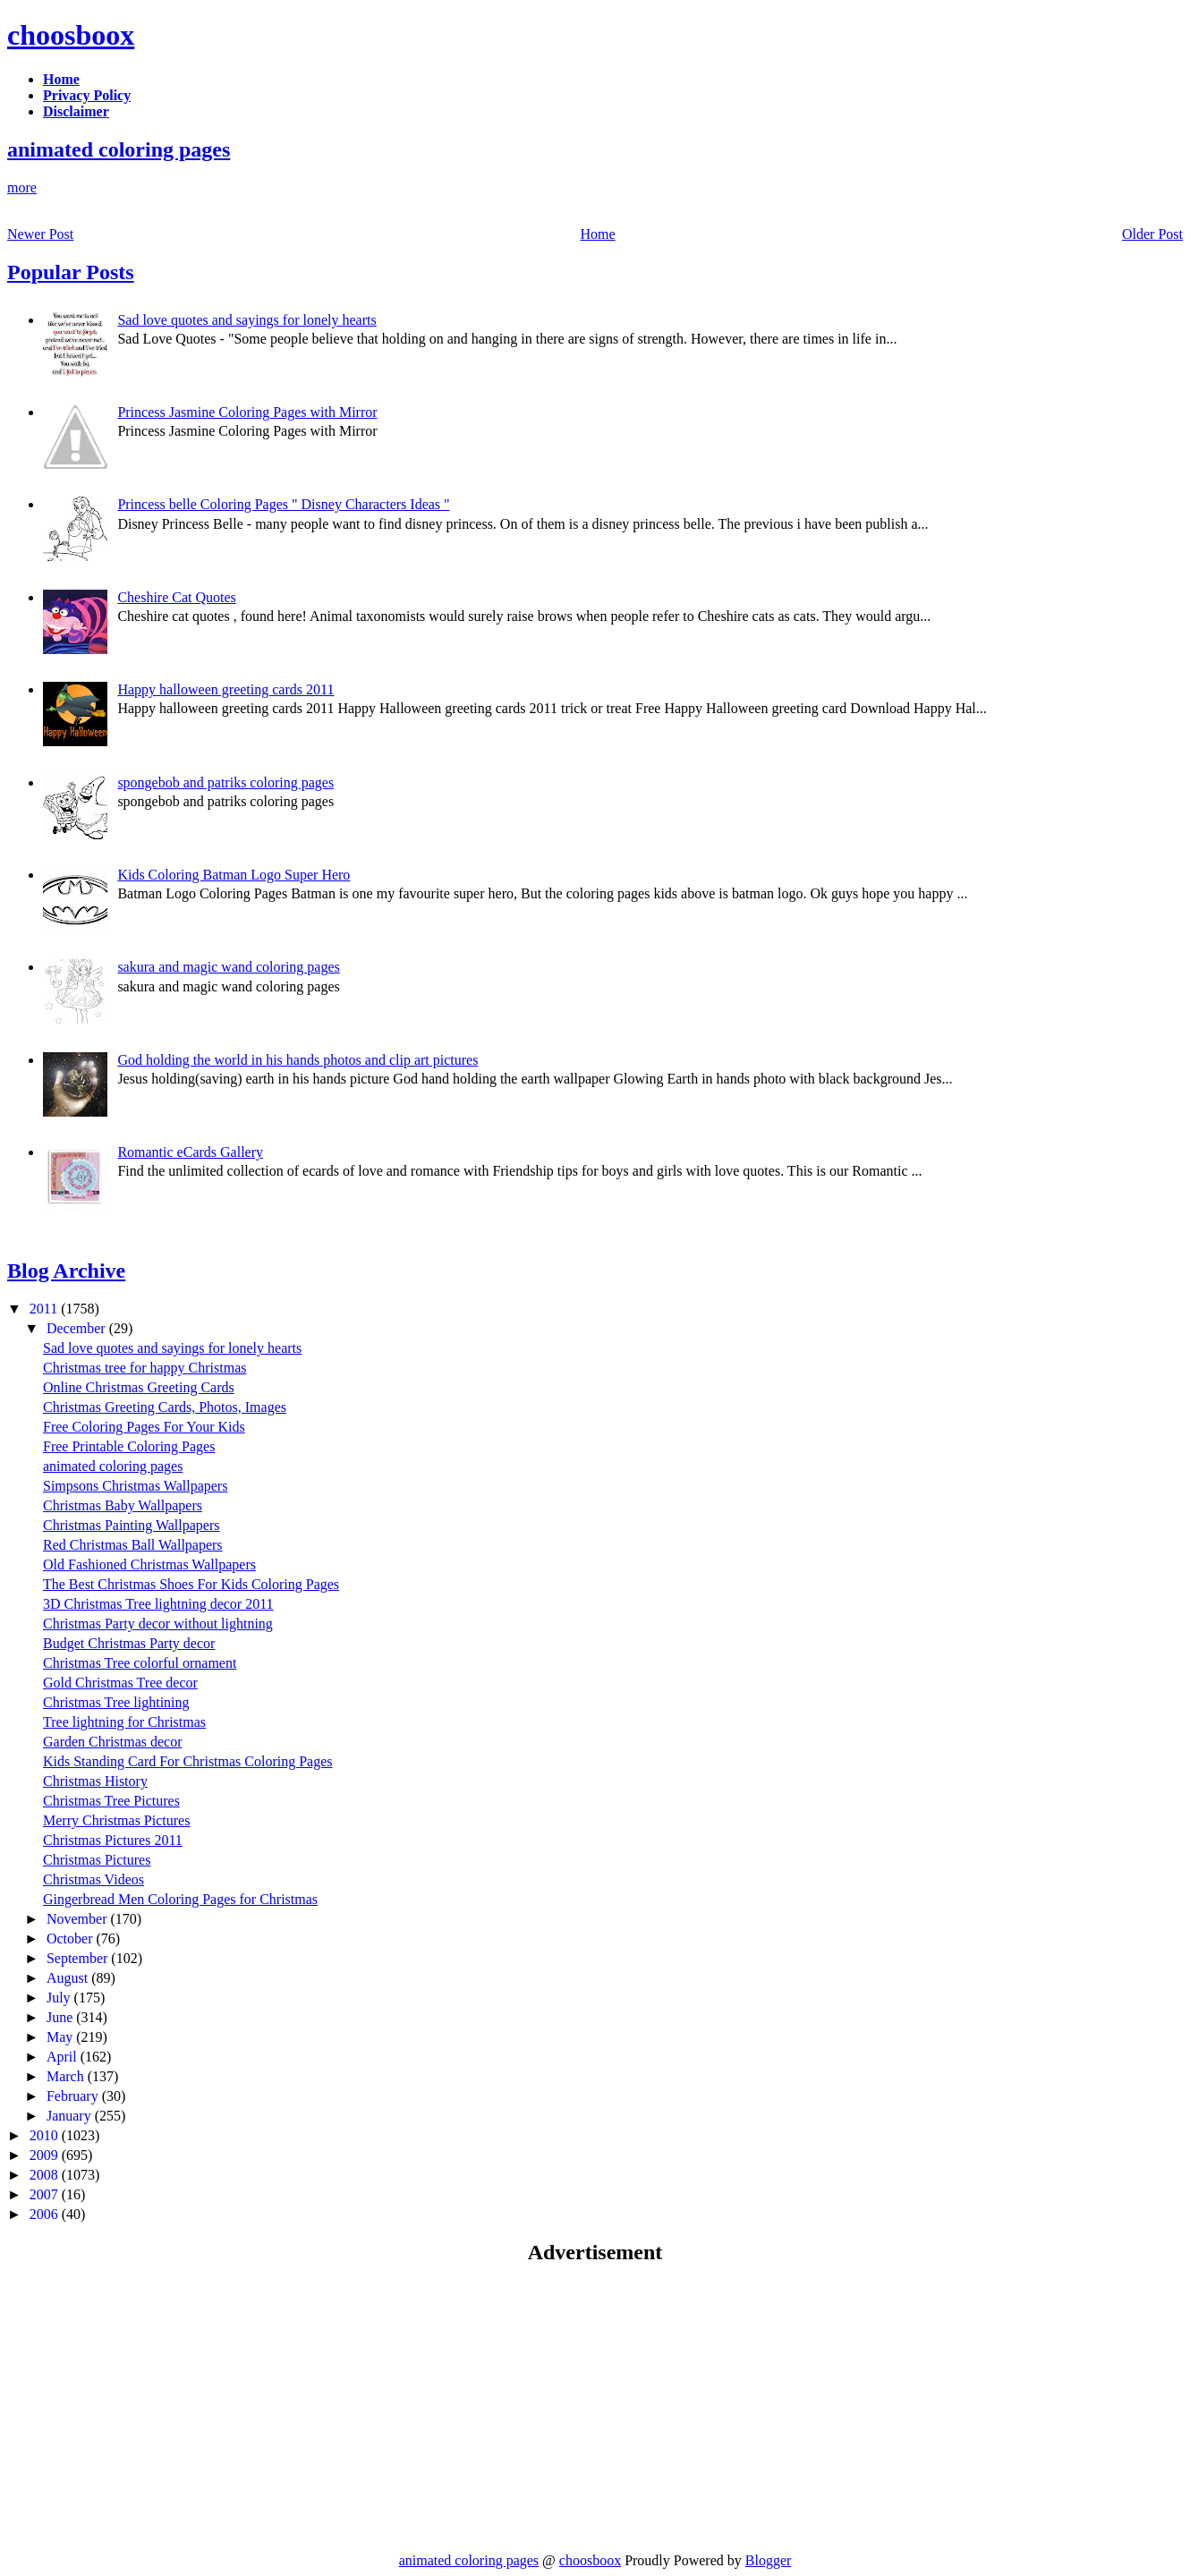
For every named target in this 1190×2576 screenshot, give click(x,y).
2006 (46, 2214)
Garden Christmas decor (113, 1741)
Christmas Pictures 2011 (113, 1840)
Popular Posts (70, 272)
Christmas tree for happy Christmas (145, 1367)
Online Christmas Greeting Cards (138, 1387)
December (78, 1328)
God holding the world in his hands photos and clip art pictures (297, 1059)
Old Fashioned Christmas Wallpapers (149, 1564)
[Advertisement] (157, 2408)
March (67, 2076)
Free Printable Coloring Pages (129, 1446)
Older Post (1152, 234)
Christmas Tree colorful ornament (139, 1663)
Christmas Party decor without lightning (158, 1623)
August (69, 1977)
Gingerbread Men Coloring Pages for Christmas (180, 1899)
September (79, 1958)
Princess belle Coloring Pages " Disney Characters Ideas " (283, 504)
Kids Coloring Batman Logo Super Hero (233, 874)
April (64, 2056)
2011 (45, 1308)
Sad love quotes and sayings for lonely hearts (246, 319)
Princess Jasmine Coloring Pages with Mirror (247, 412)
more (22, 187)
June (61, 2017)
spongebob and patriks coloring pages (225, 782)
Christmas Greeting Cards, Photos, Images (164, 1407)
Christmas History (95, 1781)
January (71, 2115)
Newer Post (40, 234)
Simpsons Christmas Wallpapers (135, 1485)
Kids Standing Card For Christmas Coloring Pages (188, 1761)
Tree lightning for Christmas (124, 1722)
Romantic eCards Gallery (190, 1152)
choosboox (70, 35)
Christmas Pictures (96, 1859)
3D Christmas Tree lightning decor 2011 (158, 1603)
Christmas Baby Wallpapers (122, 1505)
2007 (46, 2194)
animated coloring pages (118, 149)
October (72, 1938)
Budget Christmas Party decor (129, 1643)
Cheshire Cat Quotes (176, 597)
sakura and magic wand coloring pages (228, 966)
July (60, 1997)
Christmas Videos (93, 1879)
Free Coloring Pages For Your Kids (144, 1426)
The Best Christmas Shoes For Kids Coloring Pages (191, 1584)
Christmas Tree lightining (116, 1702)
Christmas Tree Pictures (111, 1800)
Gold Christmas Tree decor (120, 1682)
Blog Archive (66, 1270)
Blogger (768, 2560)
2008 (46, 2174)
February (74, 2096)
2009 (46, 2155)
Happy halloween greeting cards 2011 (225, 689)
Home (598, 234)
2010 (46, 2135)
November (79, 1918)
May (61, 2037)
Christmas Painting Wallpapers (131, 1525)
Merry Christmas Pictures (116, 1820)
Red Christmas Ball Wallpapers (133, 1544)
